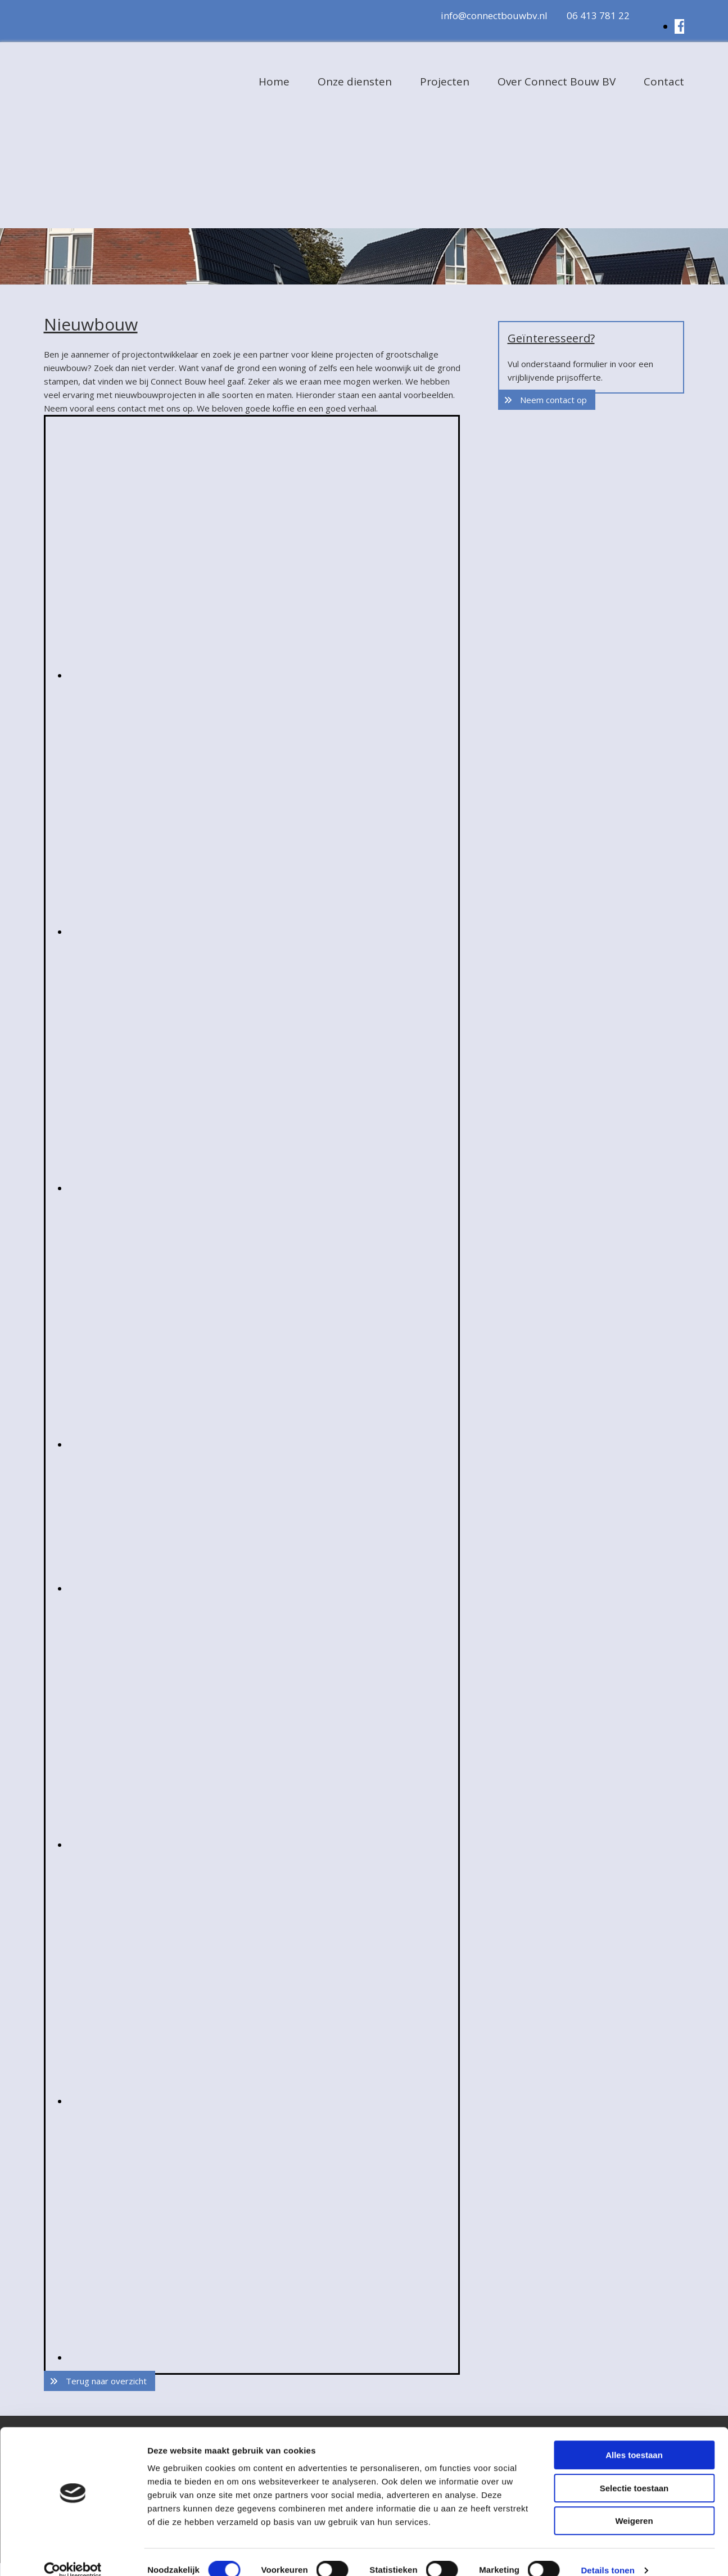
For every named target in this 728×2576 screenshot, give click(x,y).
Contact (664, 81)
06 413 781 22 (598, 15)
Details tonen (607, 2554)
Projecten (444, 81)
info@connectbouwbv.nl (494, 15)
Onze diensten (355, 81)
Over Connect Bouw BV (557, 81)
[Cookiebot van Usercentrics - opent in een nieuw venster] (73, 2554)
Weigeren (634, 2504)
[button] (99, 2381)
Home (274, 81)
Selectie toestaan (634, 2471)
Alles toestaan (634, 2438)
